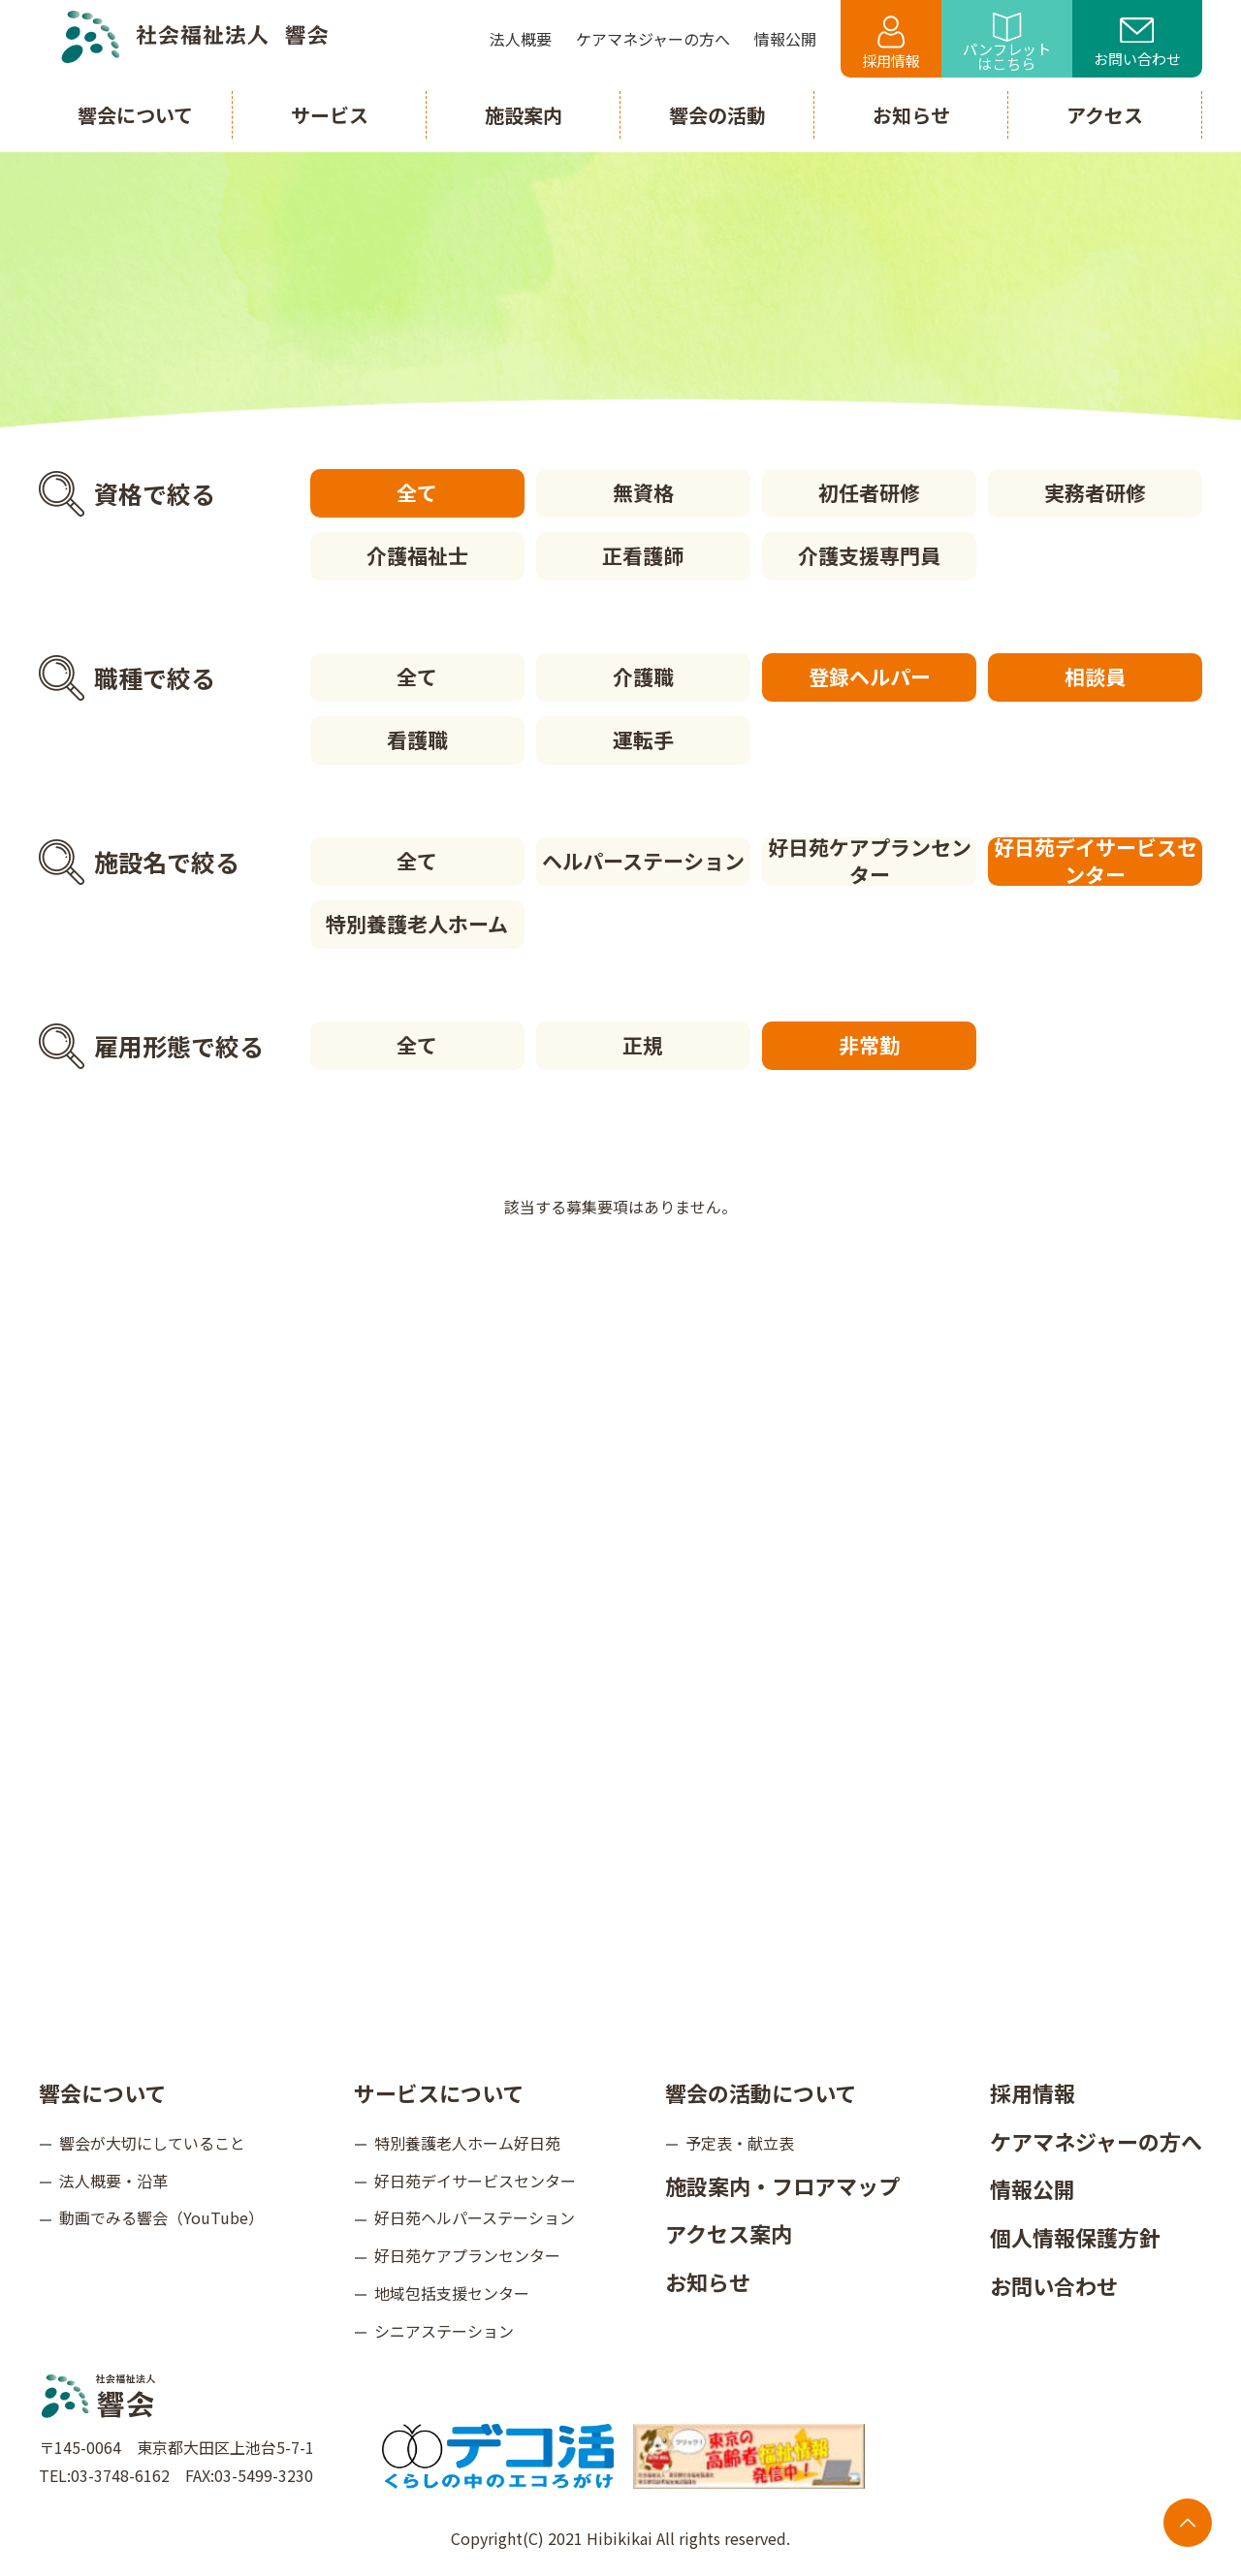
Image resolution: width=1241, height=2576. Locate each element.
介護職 (643, 676)
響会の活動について (760, 2092)
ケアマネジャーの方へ (1096, 2140)
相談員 (1095, 676)
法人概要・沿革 (113, 2180)
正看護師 (643, 555)
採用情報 (891, 43)
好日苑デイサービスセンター (1095, 861)
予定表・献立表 (739, 2142)
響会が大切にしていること (152, 2142)
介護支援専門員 (869, 555)
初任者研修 (869, 492)
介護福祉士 (417, 555)
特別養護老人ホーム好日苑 (467, 2142)
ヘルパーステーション (643, 860)
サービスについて (439, 2092)
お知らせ (707, 2281)
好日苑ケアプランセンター (869, 861)
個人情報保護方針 (1075, 2236)
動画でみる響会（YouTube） (161, 2217)
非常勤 (869, 1044)
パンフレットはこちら (1007, 43)
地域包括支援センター (451, 2293)
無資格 (643, 492)
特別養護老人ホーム (417, 923)
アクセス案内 (728, 2232)
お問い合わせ (1137, 43)
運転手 (643, 739)
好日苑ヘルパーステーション (474, 2217)
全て (417, 492)
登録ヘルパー (870, 676)
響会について (102, 2092)
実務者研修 (1095, 492)
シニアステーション (444, 2330)
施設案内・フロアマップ (782, 2185)
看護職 (417, 739)
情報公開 (1032, 2188)
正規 (642, 1044)
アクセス (1104, 115)
